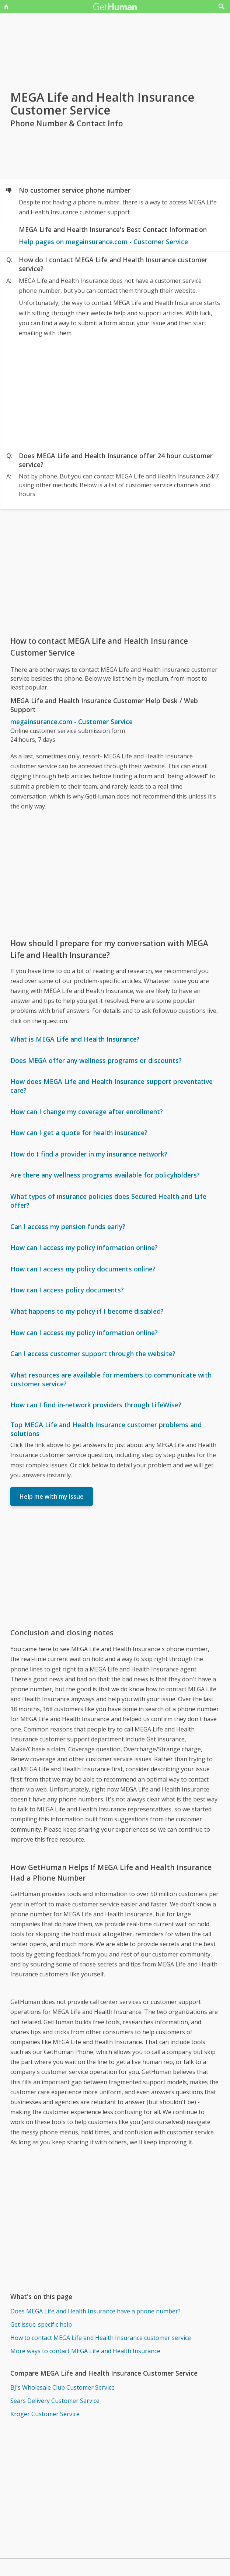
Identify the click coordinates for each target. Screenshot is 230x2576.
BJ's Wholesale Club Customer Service (62, 2387)
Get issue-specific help (41, 2324)
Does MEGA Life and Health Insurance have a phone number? (95, 2311)
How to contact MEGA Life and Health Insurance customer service (100, 2338)
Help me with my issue (52, 1496)
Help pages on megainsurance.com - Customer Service (103, 241)
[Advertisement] (115, 392)
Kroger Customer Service (45, 2414)
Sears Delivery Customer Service (55, 2401)
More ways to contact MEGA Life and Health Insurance (85, 2351)
